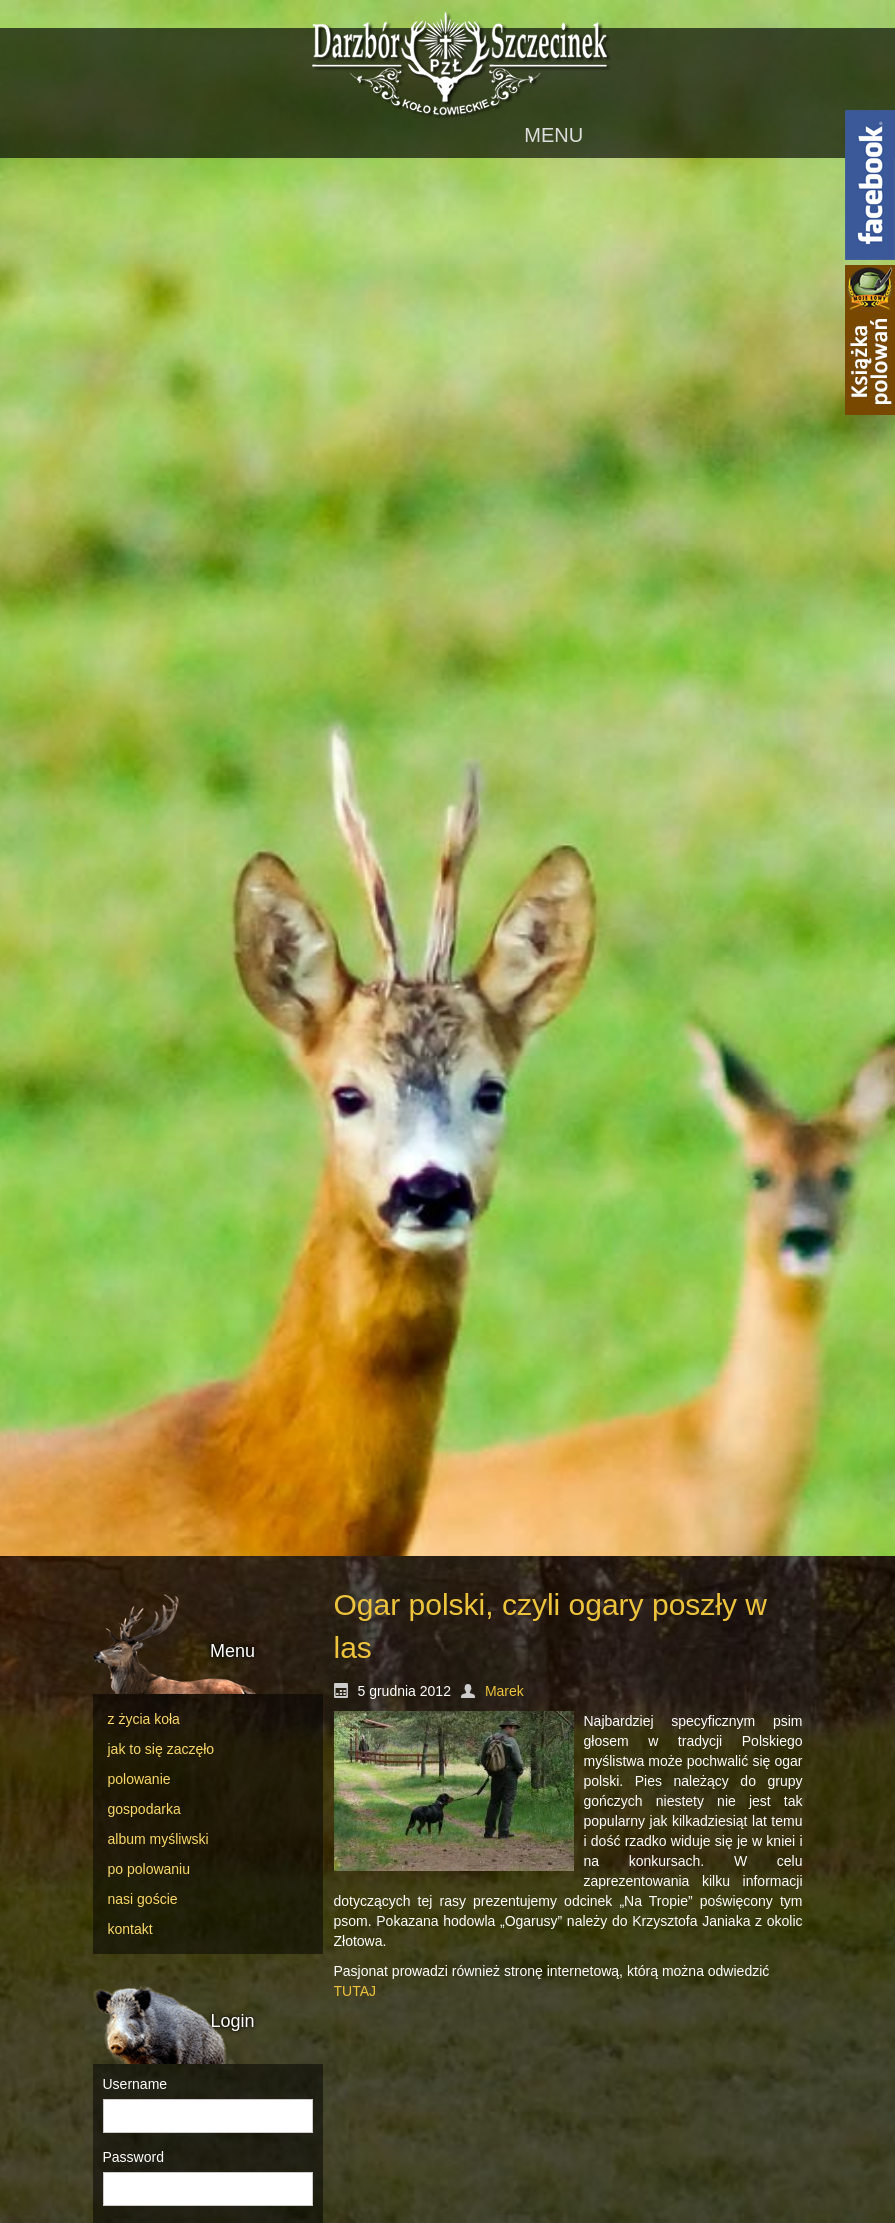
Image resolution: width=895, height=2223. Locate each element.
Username (135, 2084)
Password (133, 2157)
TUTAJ (355, 1991)
